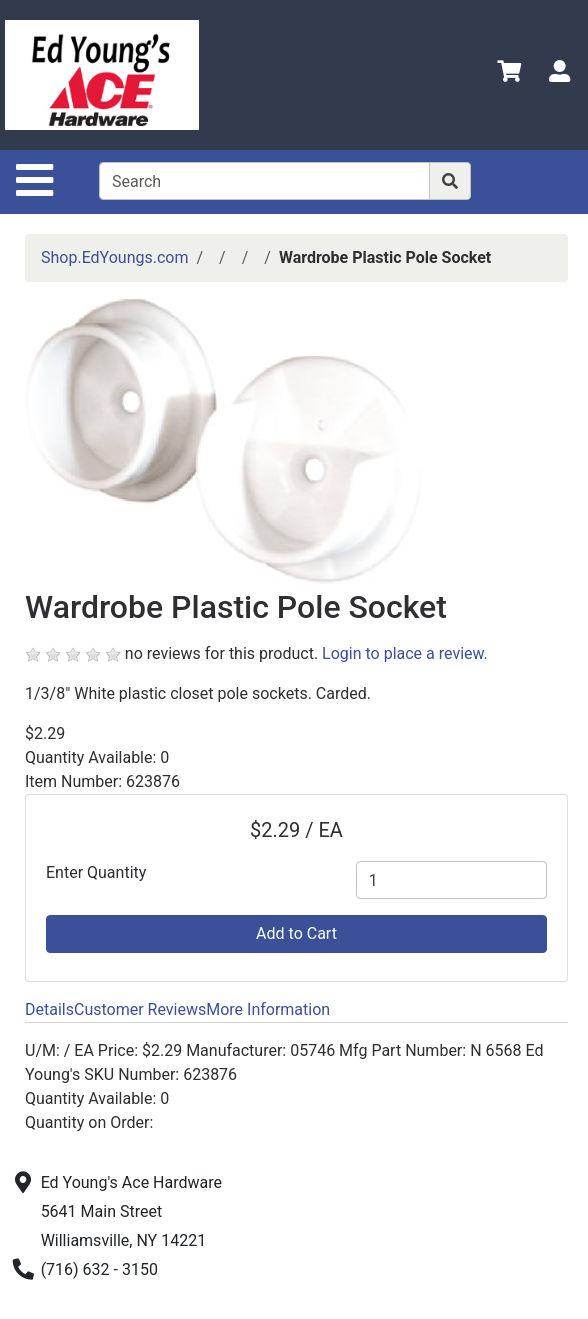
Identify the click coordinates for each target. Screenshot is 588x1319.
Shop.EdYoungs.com (114, 257)
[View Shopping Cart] (509, 74)
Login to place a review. (405, 653)
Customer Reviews (140, 1009)
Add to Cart (296, 933)
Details (49, 1009)
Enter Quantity (96, 872)
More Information (268, 1009)
